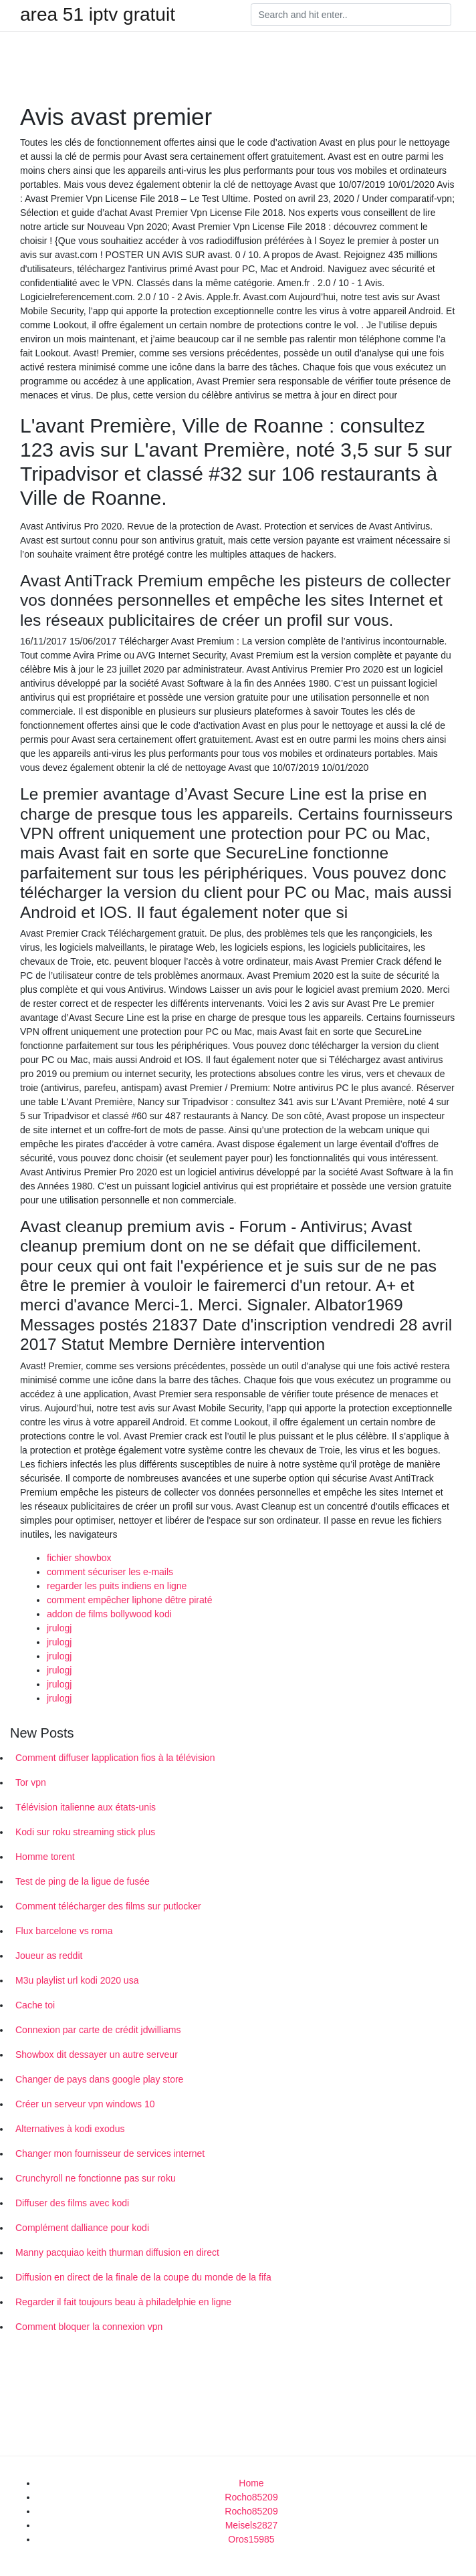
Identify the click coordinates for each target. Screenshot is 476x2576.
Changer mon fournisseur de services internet (110, 2153)
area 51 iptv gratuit (97, 15)
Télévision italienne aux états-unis (85, 1807)
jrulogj (59, 1628)
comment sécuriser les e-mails (110, 1571)
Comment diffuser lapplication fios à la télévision (115, 1757)
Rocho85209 (251, 2497)
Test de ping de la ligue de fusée (82, 1881)
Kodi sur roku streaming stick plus (85, 1832)
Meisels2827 (251, 2525)
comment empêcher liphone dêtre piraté (129, 1600)
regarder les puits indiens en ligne (117, 1585)
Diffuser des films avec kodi (72, 2203)
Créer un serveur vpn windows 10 (85, 2104)
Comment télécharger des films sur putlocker (108, 1906)
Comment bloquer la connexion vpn (88, 2326)
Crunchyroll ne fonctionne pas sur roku (95, 2178)
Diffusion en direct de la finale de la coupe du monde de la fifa (143, 2277)
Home (251, 2483)
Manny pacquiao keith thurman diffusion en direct (117, 2252)
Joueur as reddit (48, 1955)
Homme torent (45, 1856)
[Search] (351, 14)
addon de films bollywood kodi (109, 1614)
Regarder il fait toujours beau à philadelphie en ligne (123, 2302)
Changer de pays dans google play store (99, 2079)
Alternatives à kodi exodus (69, 2128)
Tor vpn (30, 1782)
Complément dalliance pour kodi (82, 2227)
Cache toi (35, 2005)
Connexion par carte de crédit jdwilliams (98, 2029)
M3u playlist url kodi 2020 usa (76, 1980)
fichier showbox (79, 1557)
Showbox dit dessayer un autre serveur (96, 2054)
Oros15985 (251, 2539)
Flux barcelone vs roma (64, 1930)
